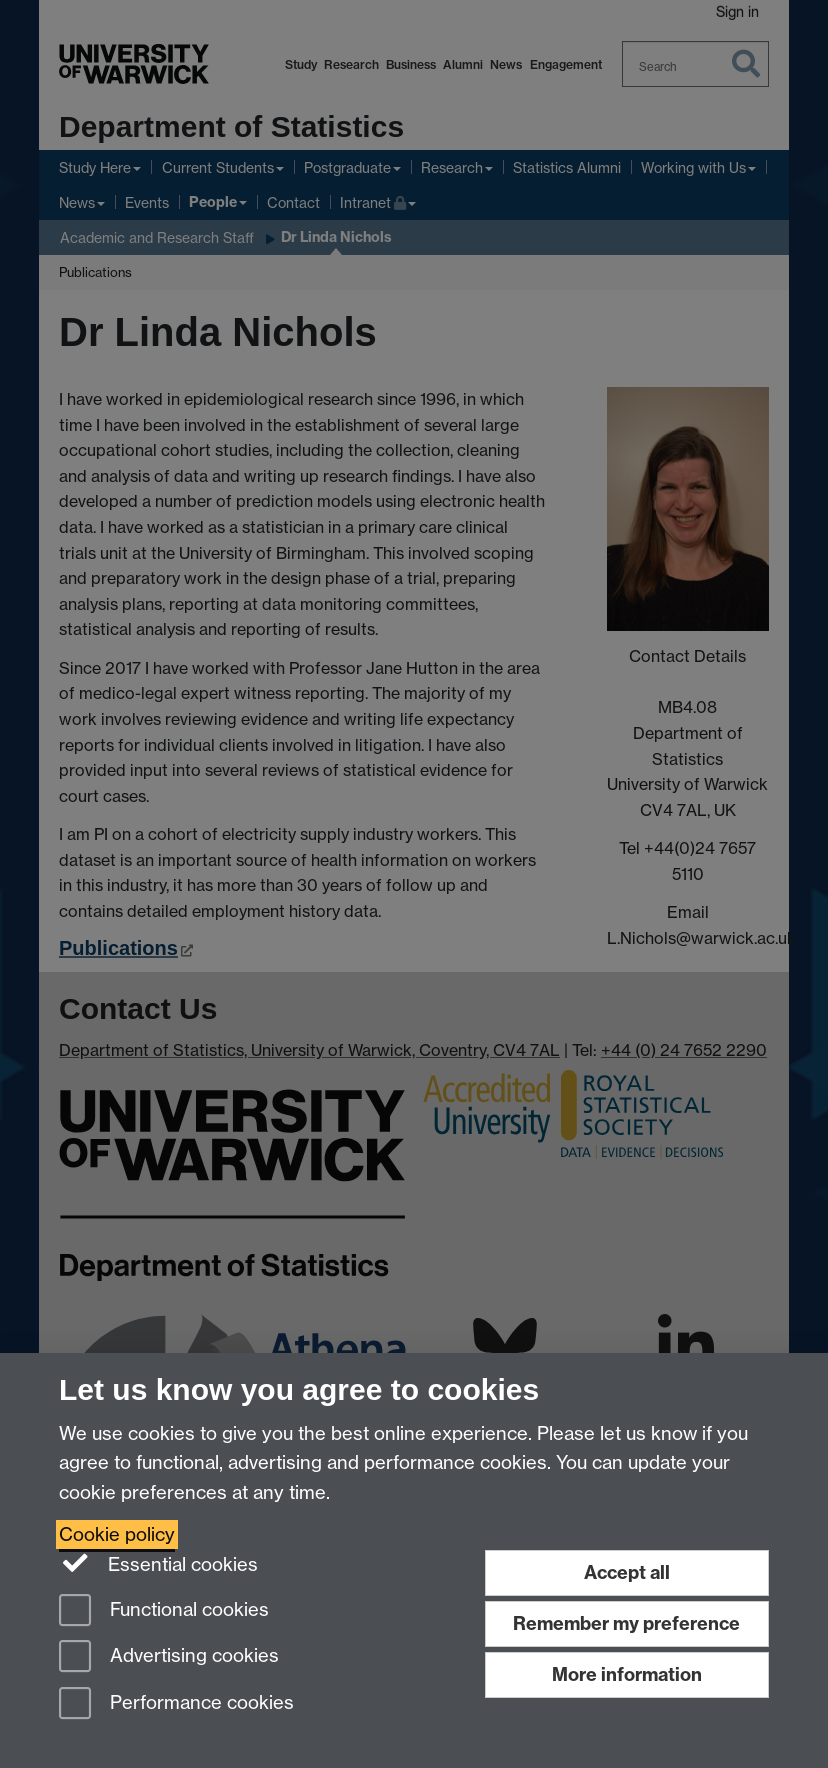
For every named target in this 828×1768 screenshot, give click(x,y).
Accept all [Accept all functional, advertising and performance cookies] (627, 1572)
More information (627, 1674)
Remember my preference (626, 1623)
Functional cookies (164, 1611)
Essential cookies (158, 1563)
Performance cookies (176, 1704)
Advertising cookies (169, 1657)
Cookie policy (117, 1534)
